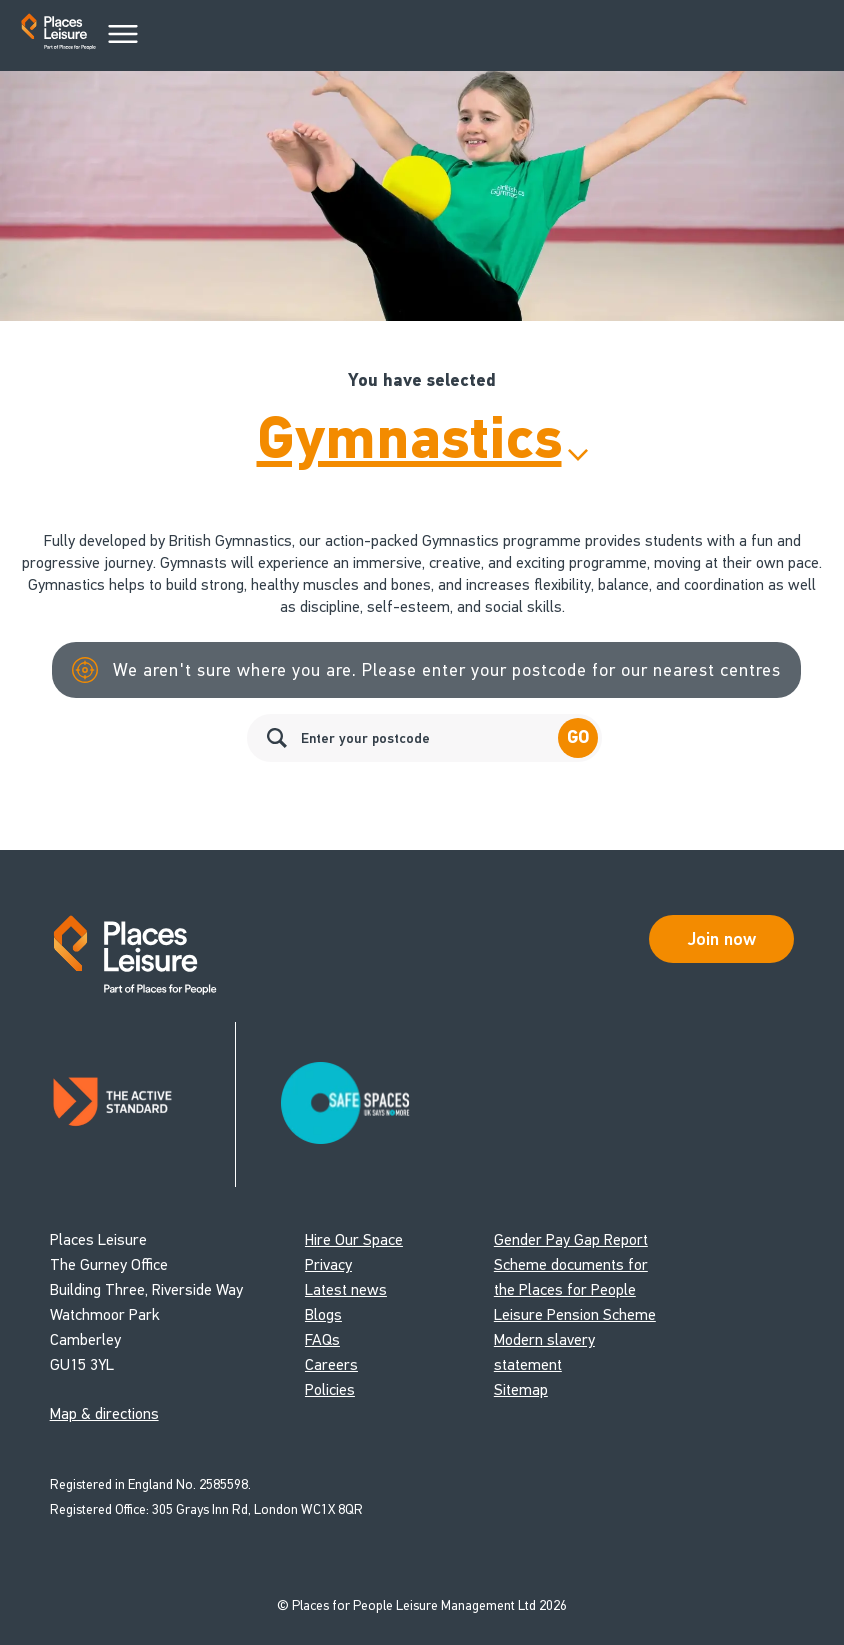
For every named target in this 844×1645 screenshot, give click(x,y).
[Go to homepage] (58, 35)
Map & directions (104, 1413)
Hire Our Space (354, 1239)
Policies (330, 1389)
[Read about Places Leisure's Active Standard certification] (143, 1104)
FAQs (322, 1339)
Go (578, 737)
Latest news (346, 1289)
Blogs (323, 1314)
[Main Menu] (123, 35)
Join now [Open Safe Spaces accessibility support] (722, 939)
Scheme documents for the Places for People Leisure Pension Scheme (575, 1289)
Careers (331, 1364)
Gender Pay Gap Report (571, 1239)
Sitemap (521, 1389)
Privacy (328, 1264)
